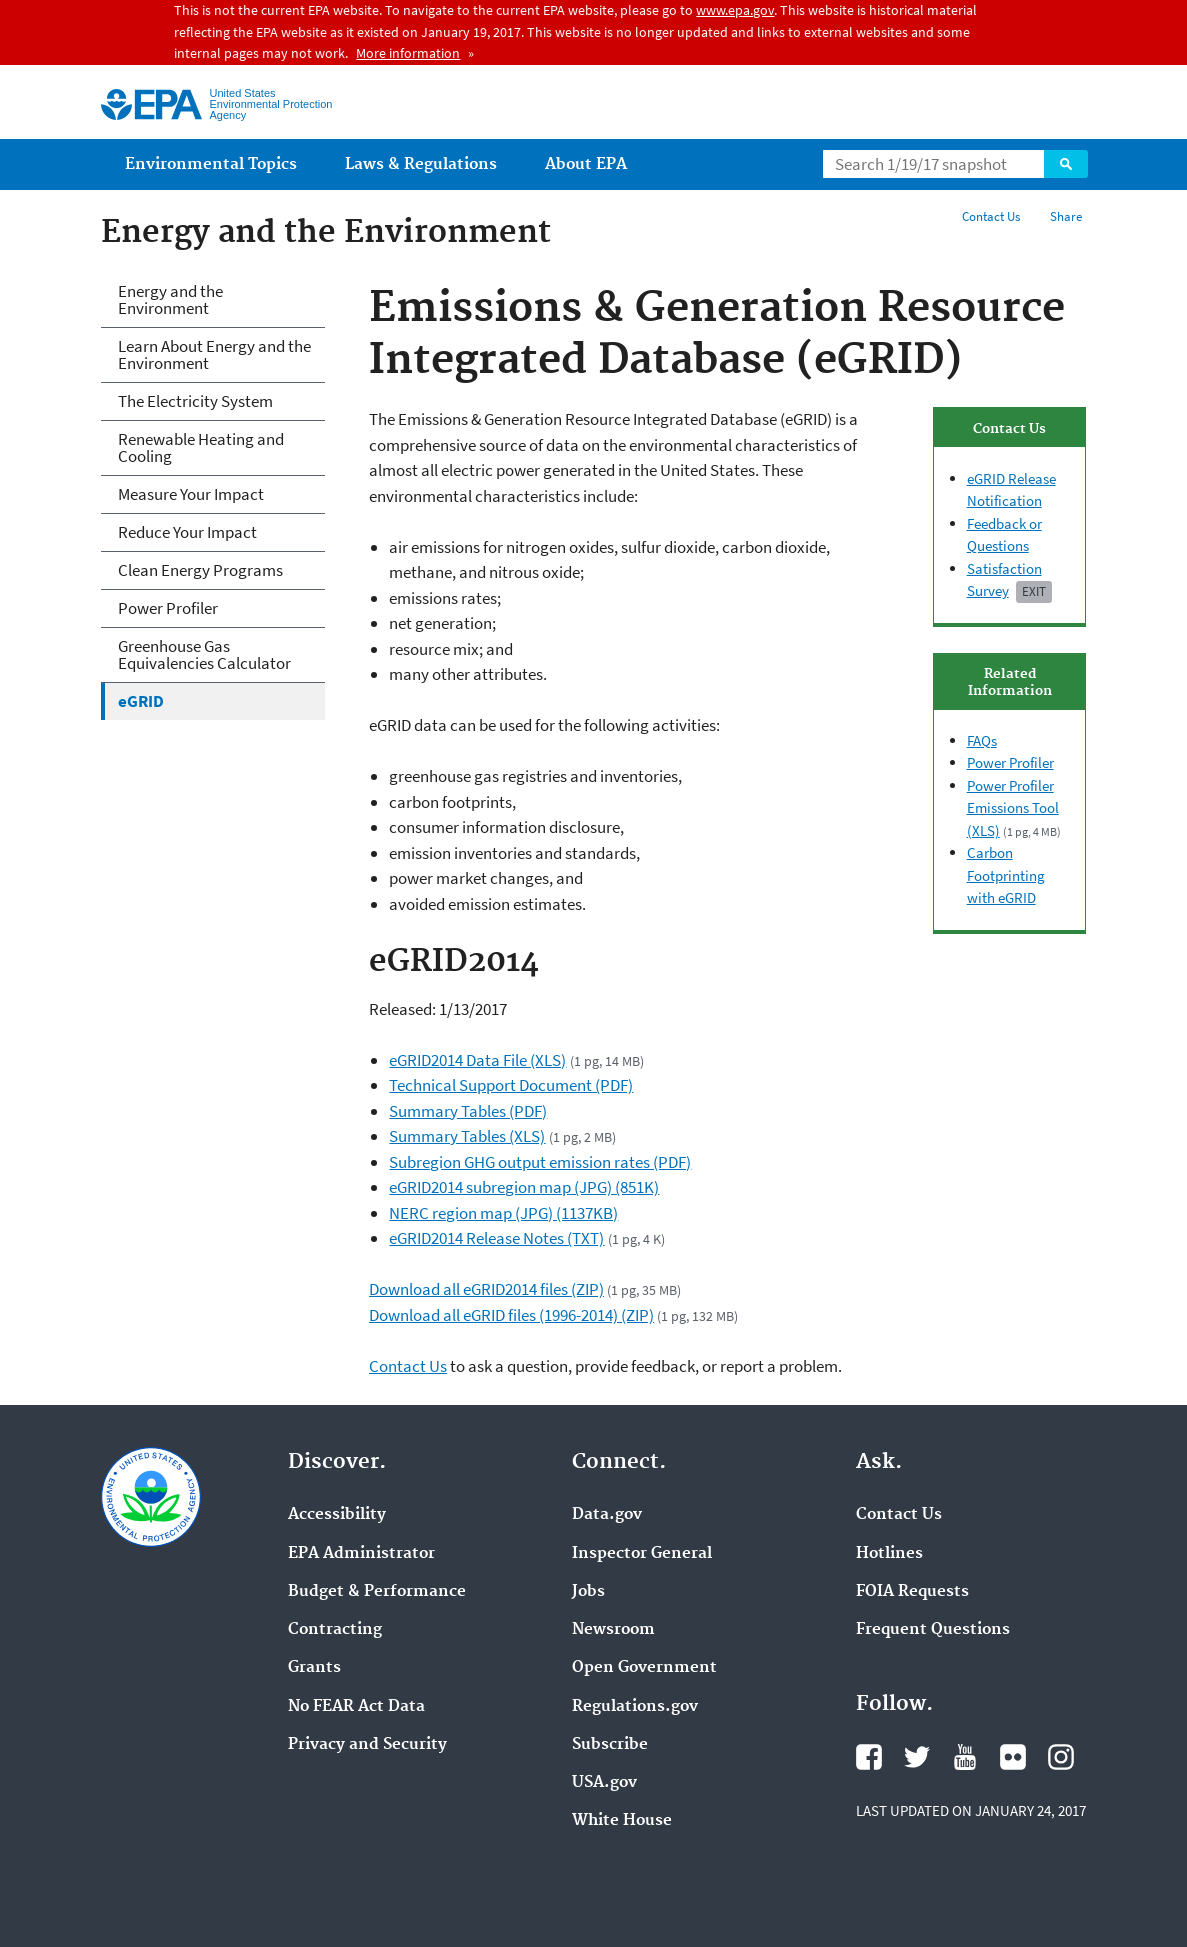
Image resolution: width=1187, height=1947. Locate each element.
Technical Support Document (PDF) (511, 1085)
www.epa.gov (735, 10)
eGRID (141, 701)
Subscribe (610, 1745)
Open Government (644, 1668)
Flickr (1013, 1757)
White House (622, 1821)
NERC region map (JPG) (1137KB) (503, 1213)
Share (1066, 216)
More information (408, 53)
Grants (314, 1668)
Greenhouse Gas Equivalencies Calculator (204, 654)
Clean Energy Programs (200, 570)
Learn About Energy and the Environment (214, 354)
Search (1066, 164)
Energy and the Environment (170, 299)
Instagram (1061, 1757)
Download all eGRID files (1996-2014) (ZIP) (511, 1315)
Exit (1034, 591)
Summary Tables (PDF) (468, 1111)
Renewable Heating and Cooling (201, 447)
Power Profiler (1010, 762)
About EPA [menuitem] (586, 164)
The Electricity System (195, 401)
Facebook (869, 1757)
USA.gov (604, 1783)
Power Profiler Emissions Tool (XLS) (1013, 808)
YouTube (965, 1757)
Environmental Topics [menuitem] (211, 164)
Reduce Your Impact (187, 532)
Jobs (588, 1592)
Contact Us (991, 216)
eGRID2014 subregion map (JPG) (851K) (524, 1187)
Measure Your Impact (191, 494)
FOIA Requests (912, 1592)
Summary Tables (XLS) (467, 1136)
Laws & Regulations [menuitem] (421, 164)
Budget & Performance (377, 1592)
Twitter (917, 1757)
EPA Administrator (361, 1554)
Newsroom (613, 1630)
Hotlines (889, 1554)
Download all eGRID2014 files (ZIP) (486, 1289)
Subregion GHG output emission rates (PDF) (540, 1162)
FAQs (982, 740)
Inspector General (642, 1554)
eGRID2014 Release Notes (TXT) (496, 1238)
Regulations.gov (635, 1707)
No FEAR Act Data (356, 1707)
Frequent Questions (933, 1630)
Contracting (335, 1630)
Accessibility (337, 1515)
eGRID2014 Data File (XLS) (477, 1060)
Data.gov (607, 1515)
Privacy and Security (367, 1745)
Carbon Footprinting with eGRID (1006, 875)
